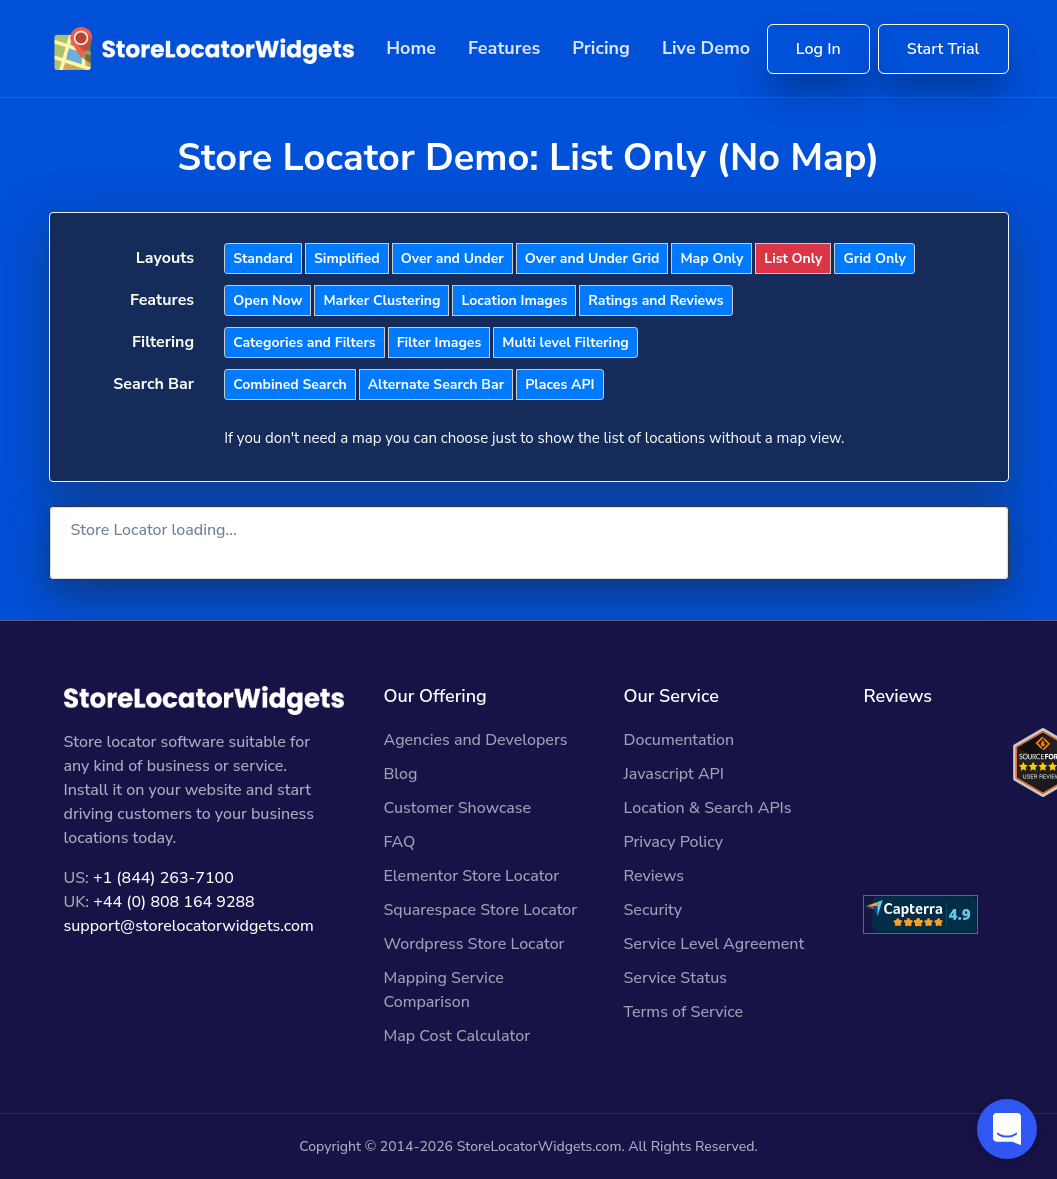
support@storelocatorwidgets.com (189, 926)
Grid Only (874, 258)
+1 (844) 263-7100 (163, 878)
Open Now (267, 300)
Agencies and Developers (475, 740)
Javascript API (673, 774)
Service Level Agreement (713, 944)
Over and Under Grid (592, 258)
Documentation (678, 740)
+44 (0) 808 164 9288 (173, 902)
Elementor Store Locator (471, 876)
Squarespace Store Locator (480, 910)
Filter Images (439, 342)
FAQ (399, 842)
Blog (400, 774)
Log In (818, 49)
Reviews (653, 876)
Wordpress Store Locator (473, 944)
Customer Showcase (457, 808)
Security (652, 910)
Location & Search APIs (707, 808)
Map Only (711, 258)
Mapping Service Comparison (443, 990)
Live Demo (706, 48)
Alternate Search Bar (436, 384)
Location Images (514, 300)
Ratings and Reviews (655, 300)
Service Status (674, 978)
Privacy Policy (672, 842)
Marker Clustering (381, 300)
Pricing (601, 48)
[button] (1007, 1129)
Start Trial (943, 49)
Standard (263, 258)
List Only (793, 258)
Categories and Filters (304, 342)
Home (411, 48)
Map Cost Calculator (456, 1036)
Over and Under (452, 258)
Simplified (347, 258)
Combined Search (290, 384)
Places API (559, 384)
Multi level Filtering (565, 342)
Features (504, 48)
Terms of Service (683, 1012)
